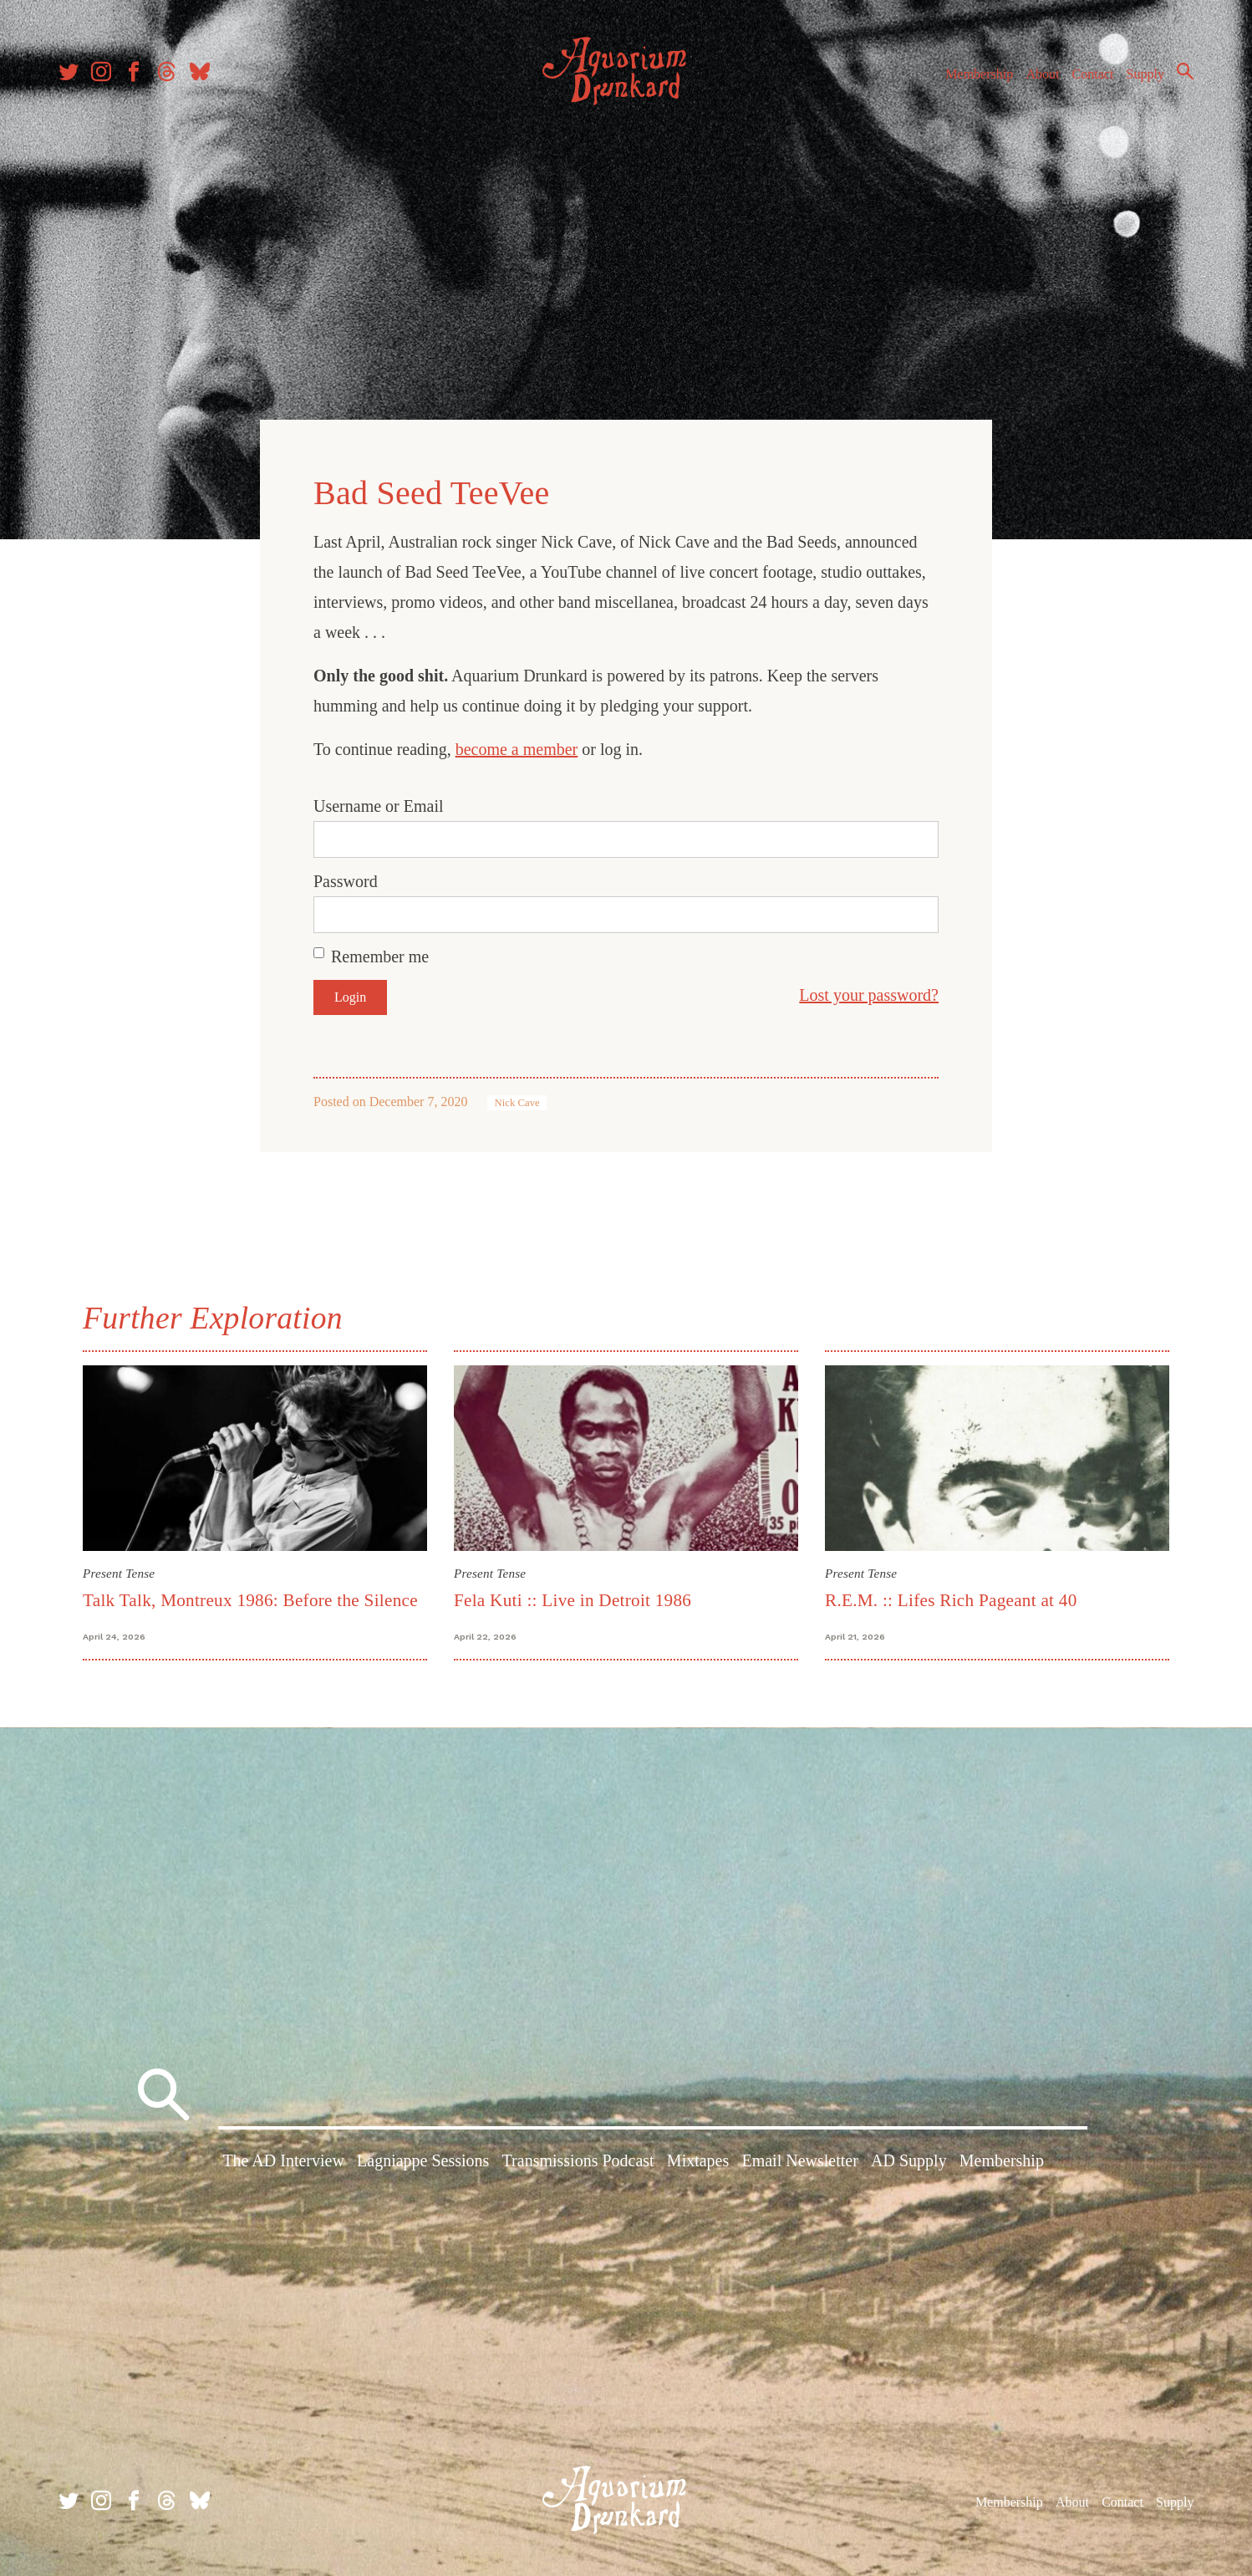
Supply (1145, 74)
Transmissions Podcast (578, 2160)
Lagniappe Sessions (423, 2160)
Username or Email (378, 806)
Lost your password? (869, 995)
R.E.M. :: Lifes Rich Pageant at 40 (951, 1600)
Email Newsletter (799, 2160)
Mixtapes (698, 2160)
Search (1185, 71)
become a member (517, 749)
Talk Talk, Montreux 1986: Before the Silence (250, 1600)
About (1042, 74)
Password (345, 881)
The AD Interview (283, 2160)
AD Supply (909, 2160)
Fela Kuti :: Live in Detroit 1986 (572, 1600)
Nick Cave (516, 1103)
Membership (979, 74)
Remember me (380, 956)
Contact (1093, 74)
